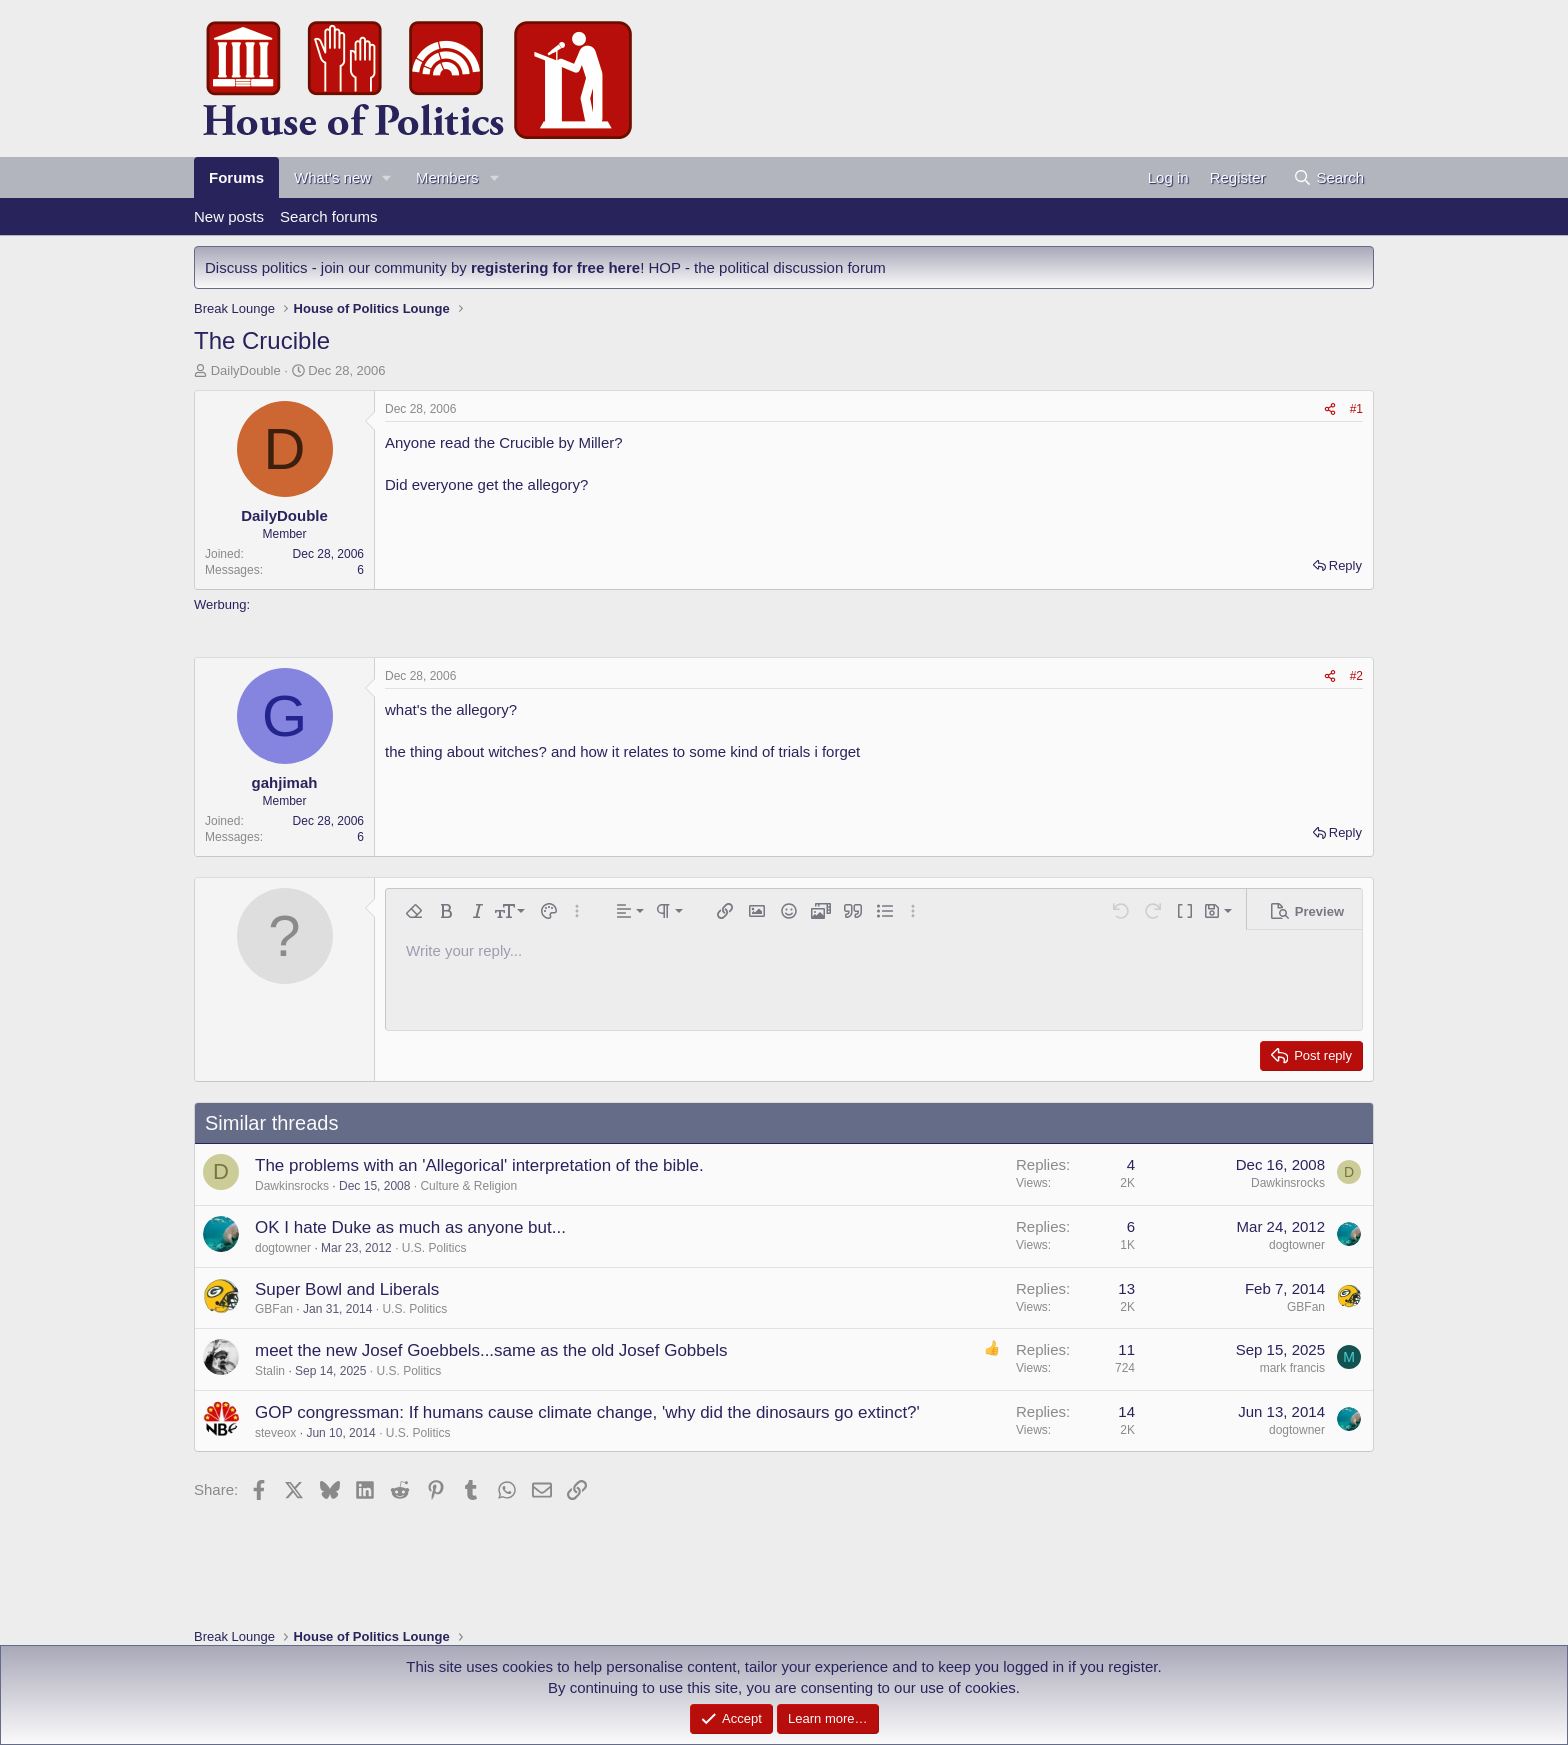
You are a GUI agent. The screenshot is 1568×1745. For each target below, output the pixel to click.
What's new (332, 177)
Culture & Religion (468, 1186)
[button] (387, 177)
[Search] (1328, 177)
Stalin (270, 1371)
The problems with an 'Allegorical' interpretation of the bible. (479, 1165)
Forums (236, 177)
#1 (1356, 409)
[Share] (1330, 409)
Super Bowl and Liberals (347, 1289)
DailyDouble (246, 370)
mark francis (1292, 1368)
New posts (229, 216)
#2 (1356, 676)
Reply (1345, 565)
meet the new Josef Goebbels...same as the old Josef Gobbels (491, 1350)
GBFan (274, 1309)
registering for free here (555, 267)
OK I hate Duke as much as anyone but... (410, 1227)
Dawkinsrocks (292, 1186)
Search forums (329, 216)
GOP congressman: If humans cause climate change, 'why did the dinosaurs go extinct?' (587, 1412)
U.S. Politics (434, 1248)
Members (447, 177)
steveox (275, 1433)
